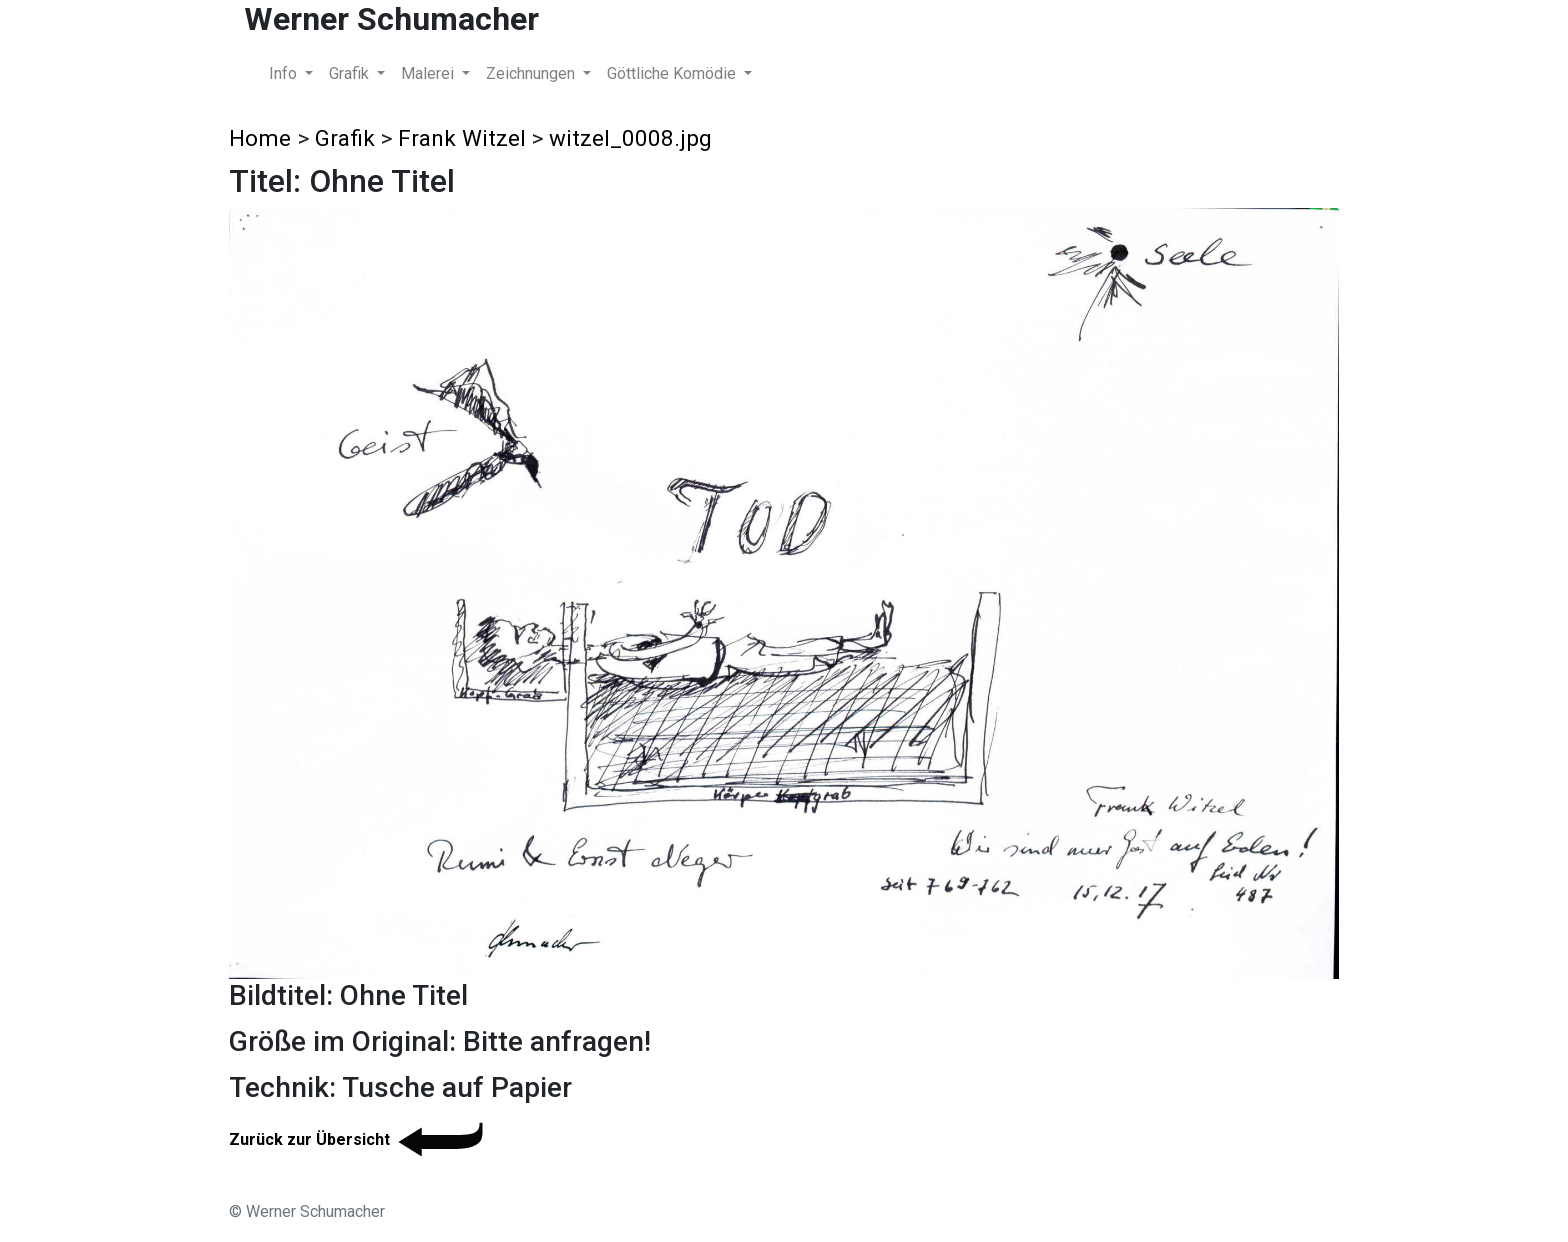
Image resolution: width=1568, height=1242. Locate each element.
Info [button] (285, 73)
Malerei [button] (429, 73)
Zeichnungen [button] (532, 73)
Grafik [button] (351, 73)
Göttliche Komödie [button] (673, 73)
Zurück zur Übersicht (359, 1139)
